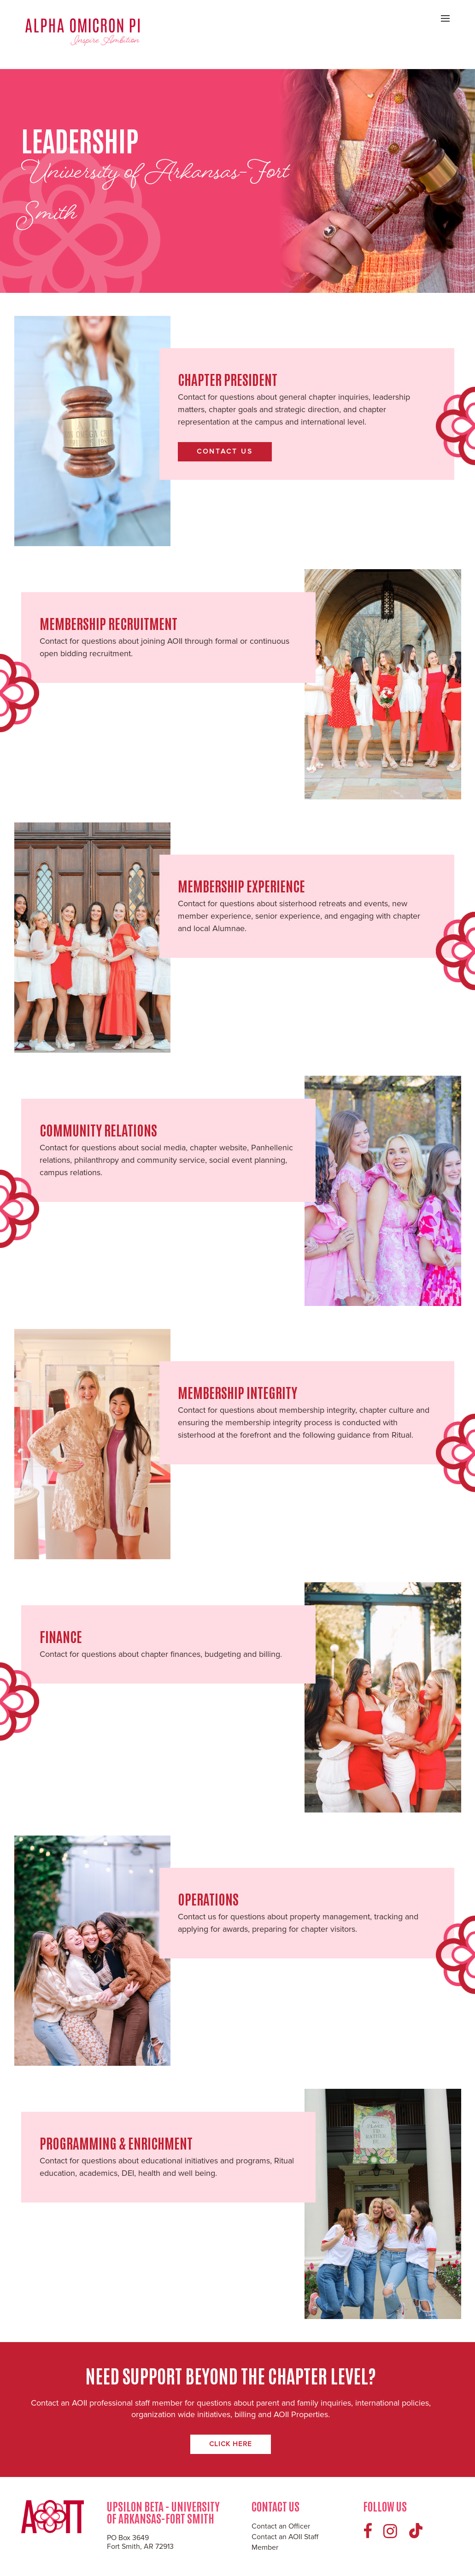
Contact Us (225, 451)
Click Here (230, 2444)
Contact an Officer (281, 2526)
